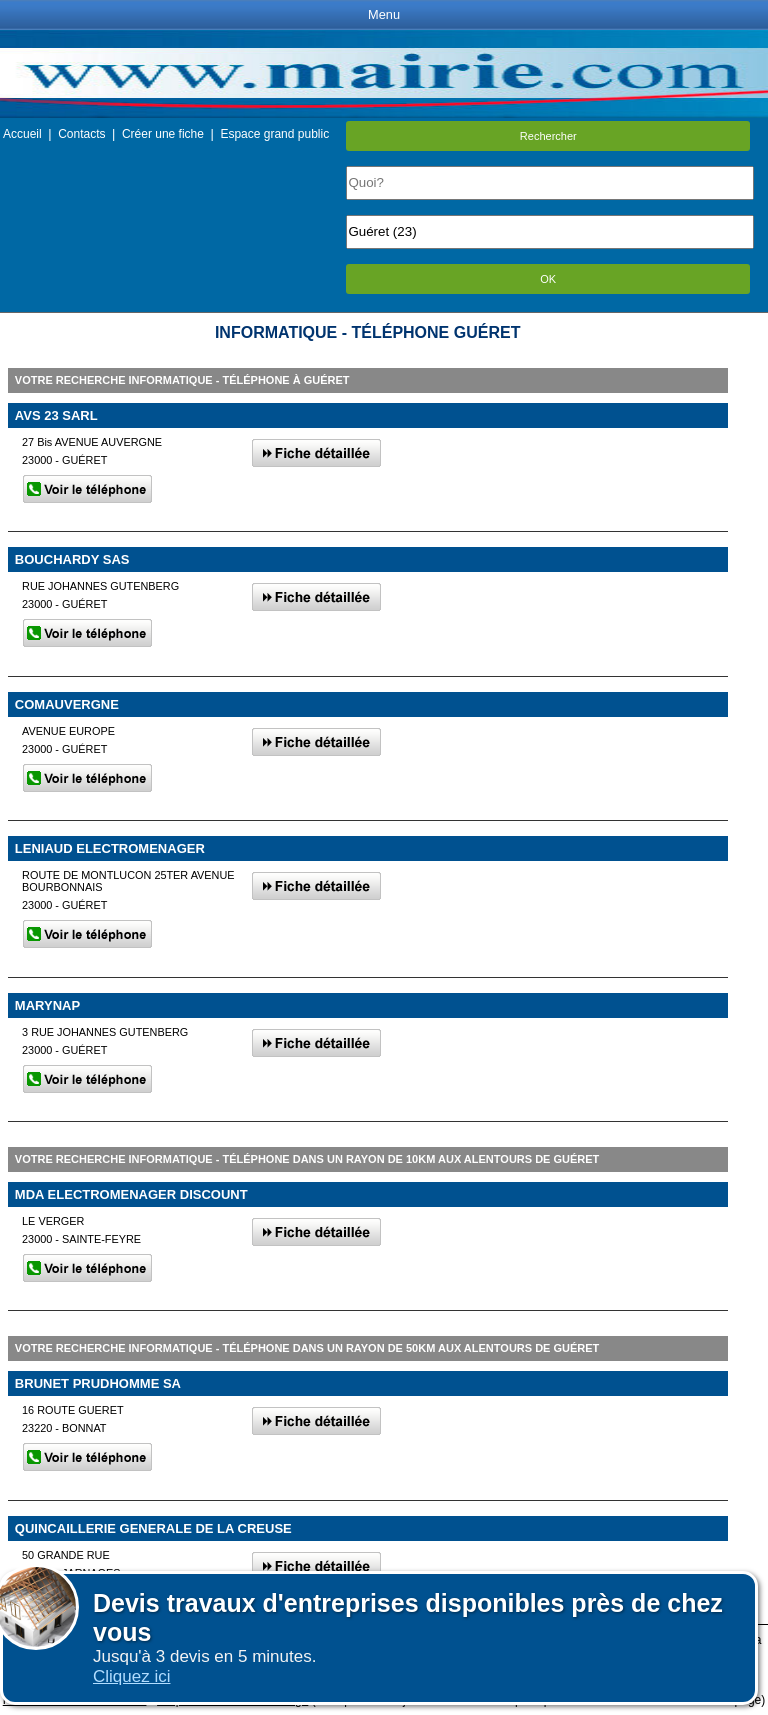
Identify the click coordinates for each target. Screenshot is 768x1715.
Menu (384, 14)
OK (548, 279)
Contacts (81, 134)
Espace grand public (274, 134)
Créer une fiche (163, 134)
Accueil (22, 134)
